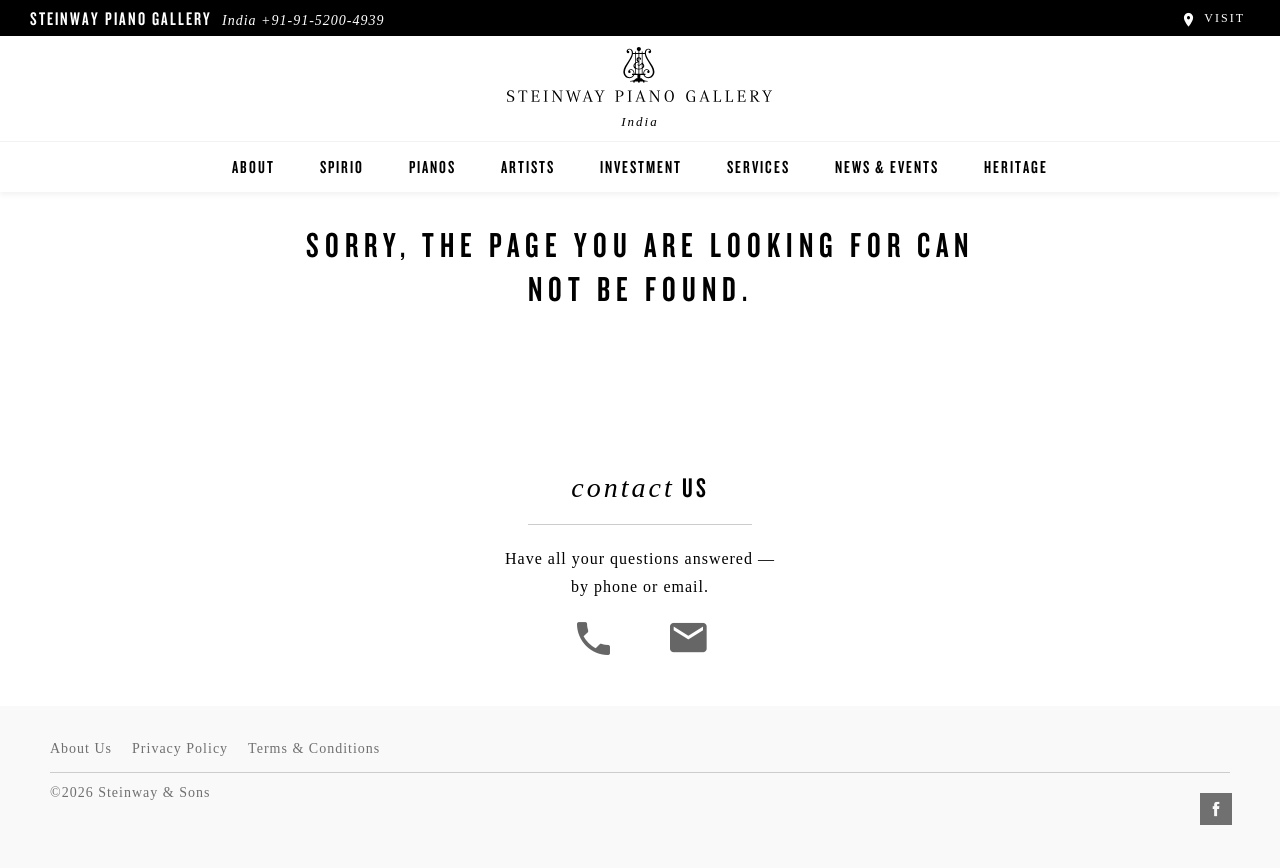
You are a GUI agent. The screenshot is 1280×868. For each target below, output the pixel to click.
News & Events (887, 166)
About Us (81, 748)
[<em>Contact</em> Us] (687, 652)
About (253, 166)
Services (758, 166)
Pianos (432, 166)
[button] (596, 652)
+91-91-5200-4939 (322, 20)
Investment (641, 166)
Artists (528, 166)
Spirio (342, 166)
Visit (1212, 18)
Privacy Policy (180, 748)
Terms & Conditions (314, 748)
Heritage (1016, 166)
